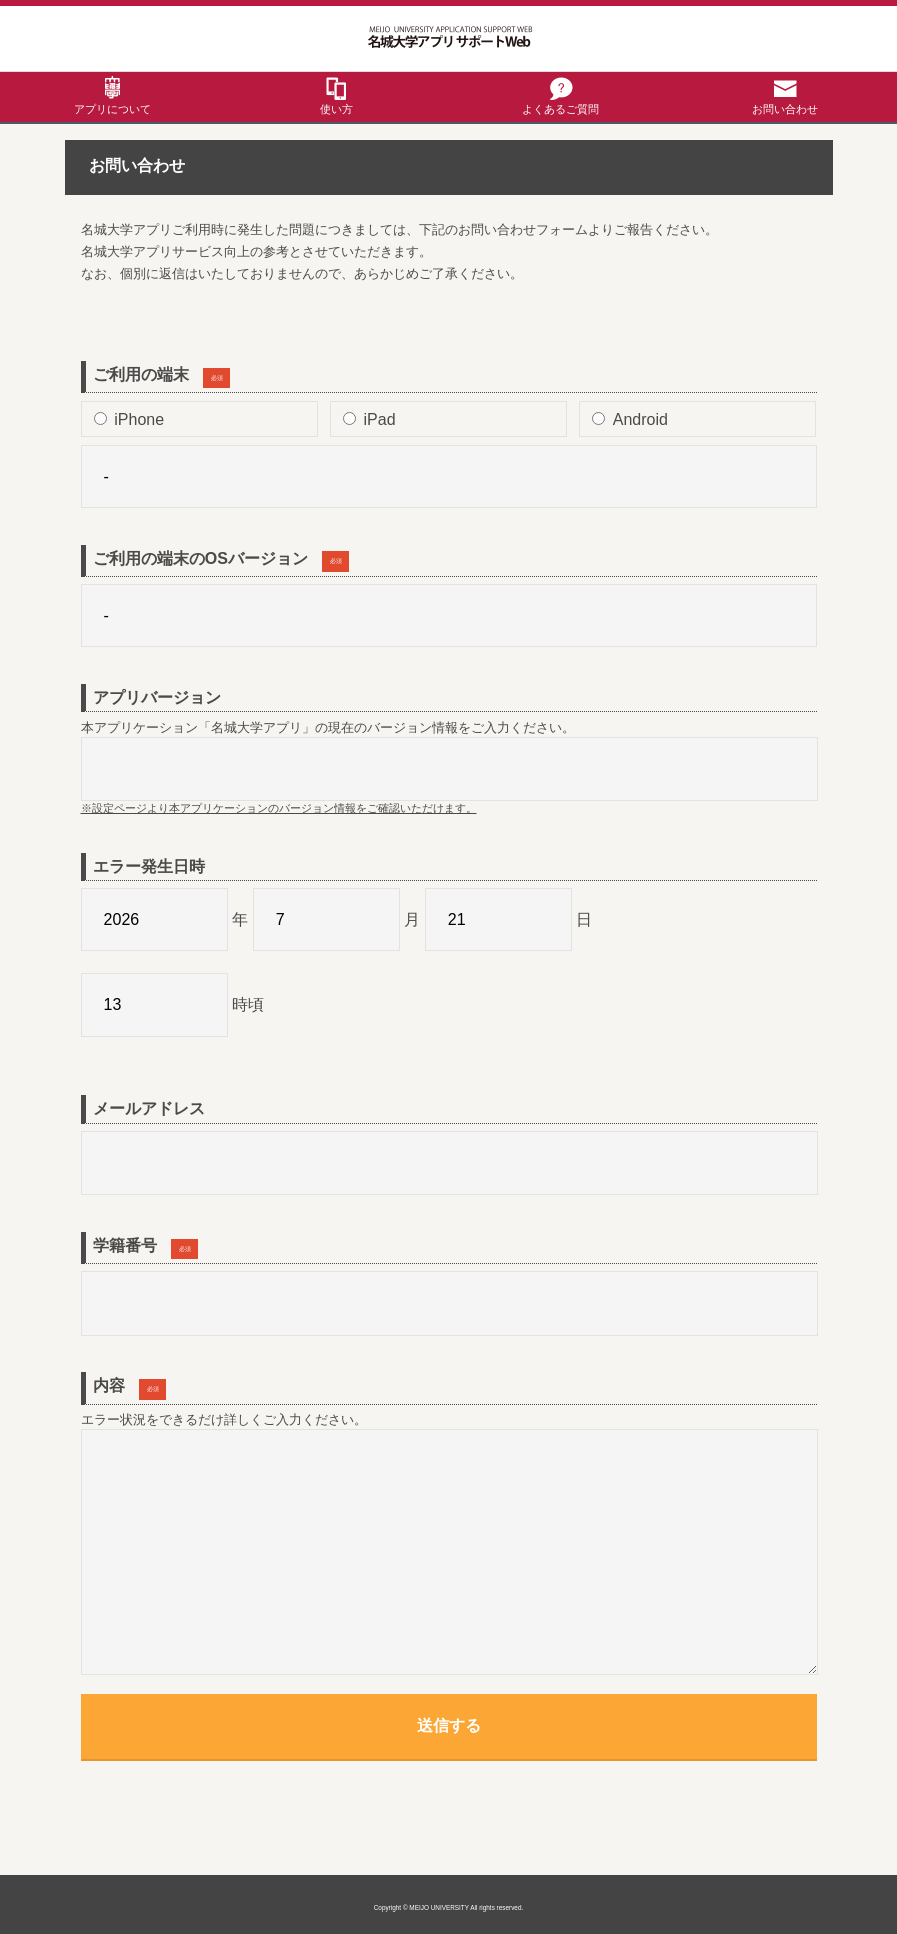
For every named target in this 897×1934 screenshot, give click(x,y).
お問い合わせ (785, 109)
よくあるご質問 (560, 109)
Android (630, 419)
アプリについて (112, 109)
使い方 (336, 109)
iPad (369, 419)
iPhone (129, 419)
